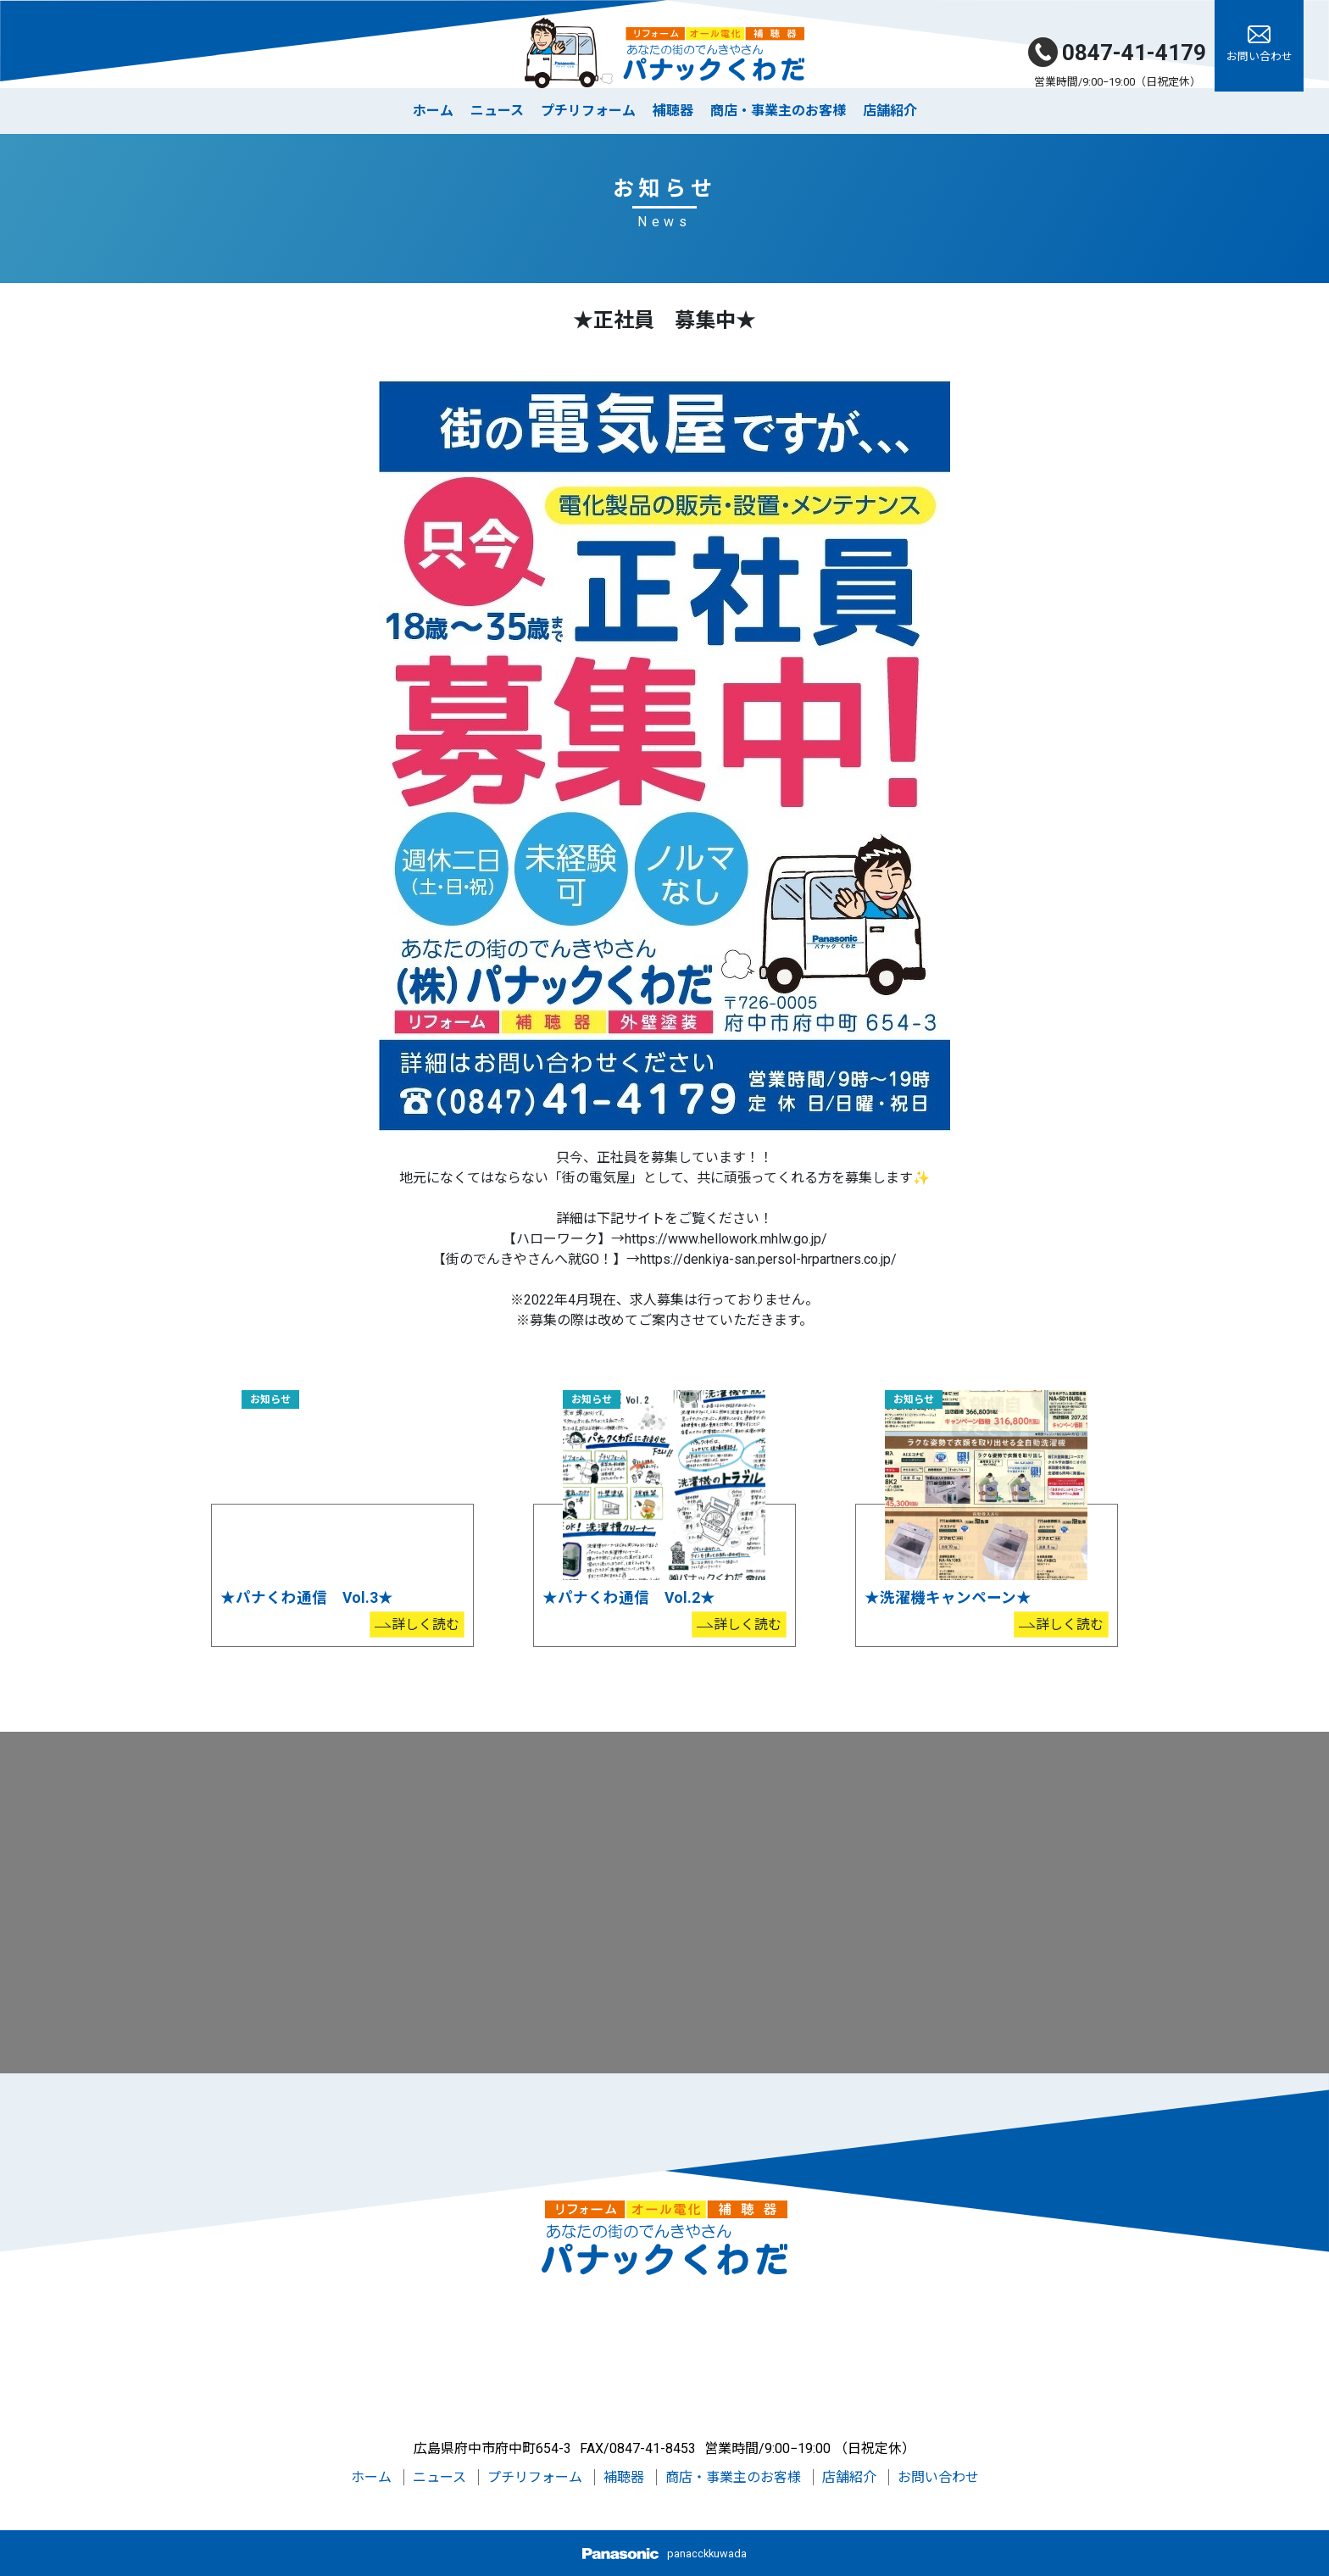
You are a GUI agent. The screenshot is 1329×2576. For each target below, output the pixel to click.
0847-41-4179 (1117, 52)
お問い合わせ (938, 2477)
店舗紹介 (890, 111)
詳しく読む (425, 1624)
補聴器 (673, 111)
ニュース (497, 111)
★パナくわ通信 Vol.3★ (306, 1597)
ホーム (433, 111)
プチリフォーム (588, 111)
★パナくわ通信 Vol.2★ (628, 1597)
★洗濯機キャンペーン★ (948, 1597)
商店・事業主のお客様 (778, 111)
